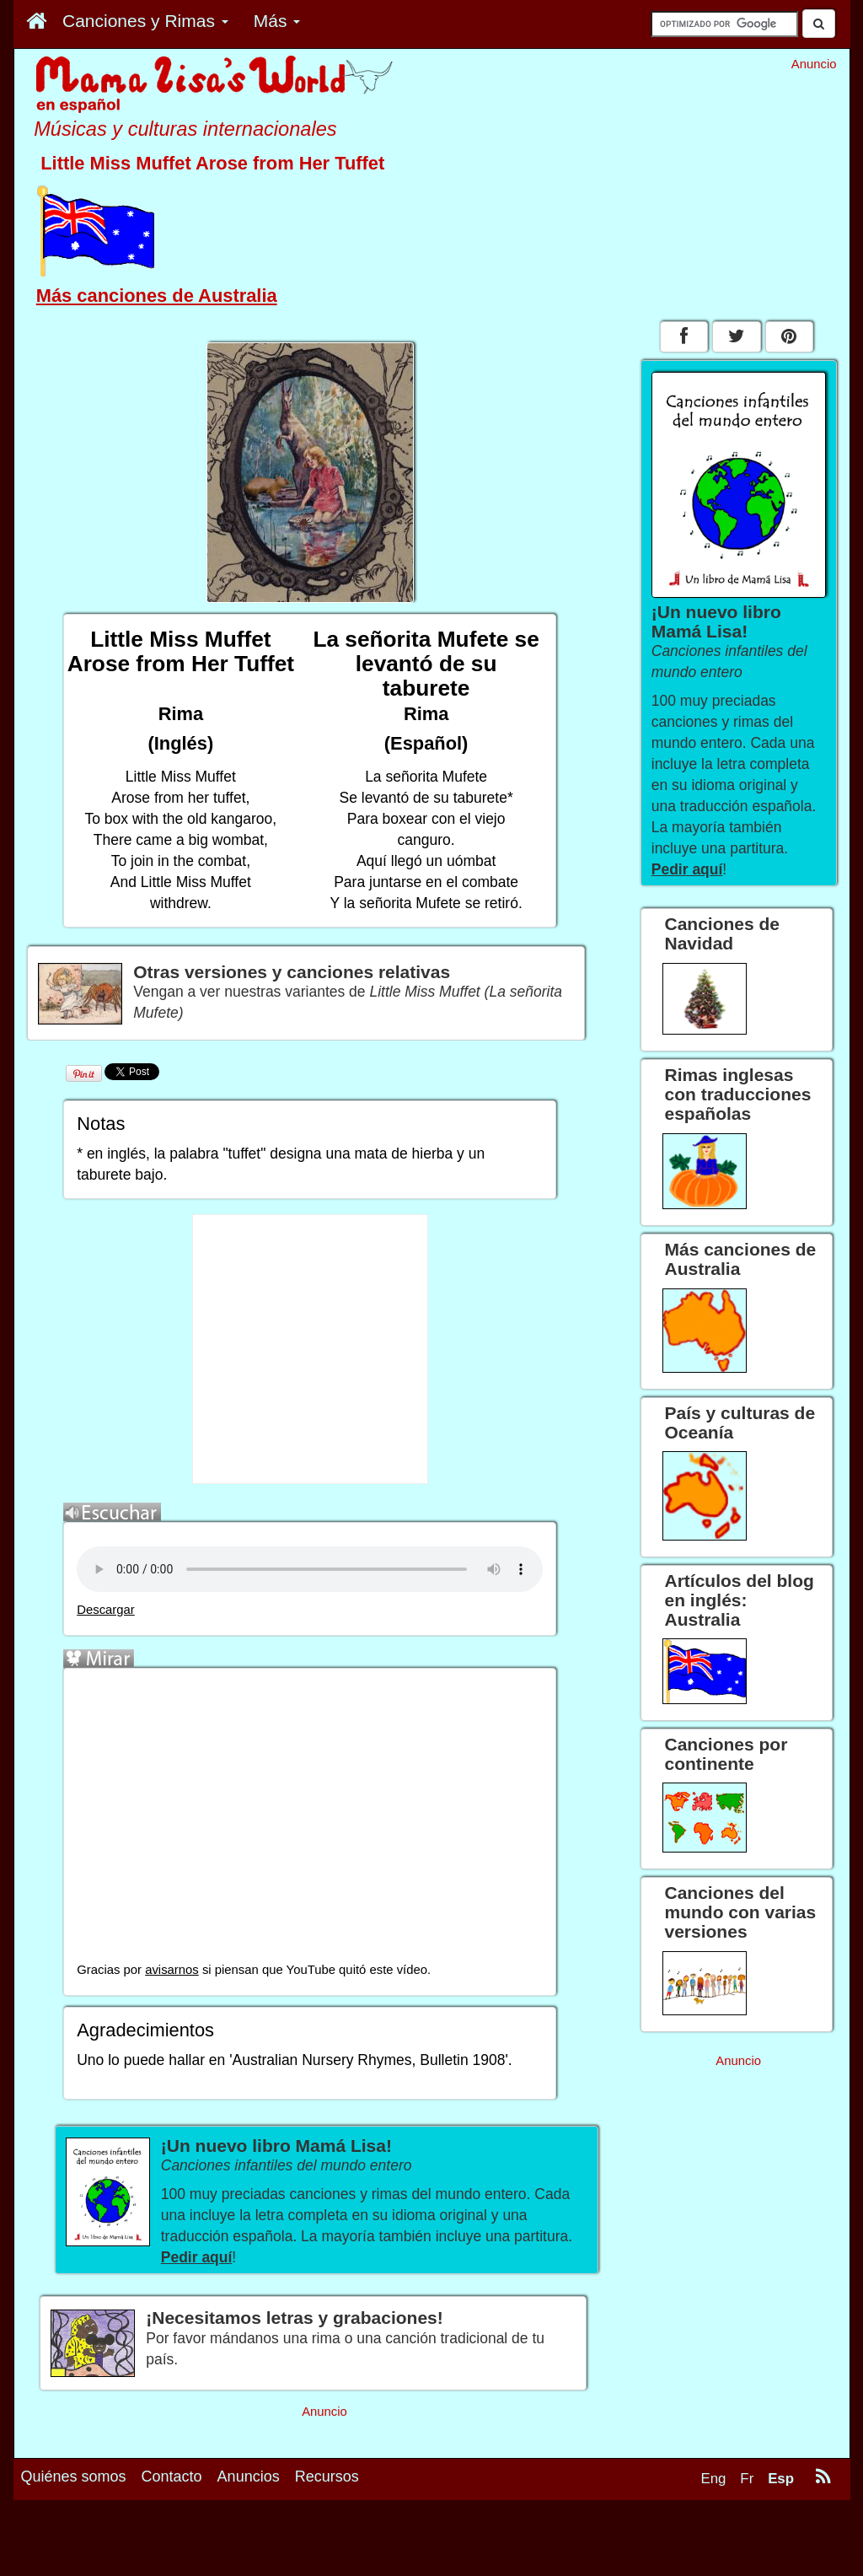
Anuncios (248, 2476)
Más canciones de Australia (156, 295)
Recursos (327, 2476)
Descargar (106, 1609)
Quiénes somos (73, 2476)
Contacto (172, 2476)
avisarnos (172, 1969)
